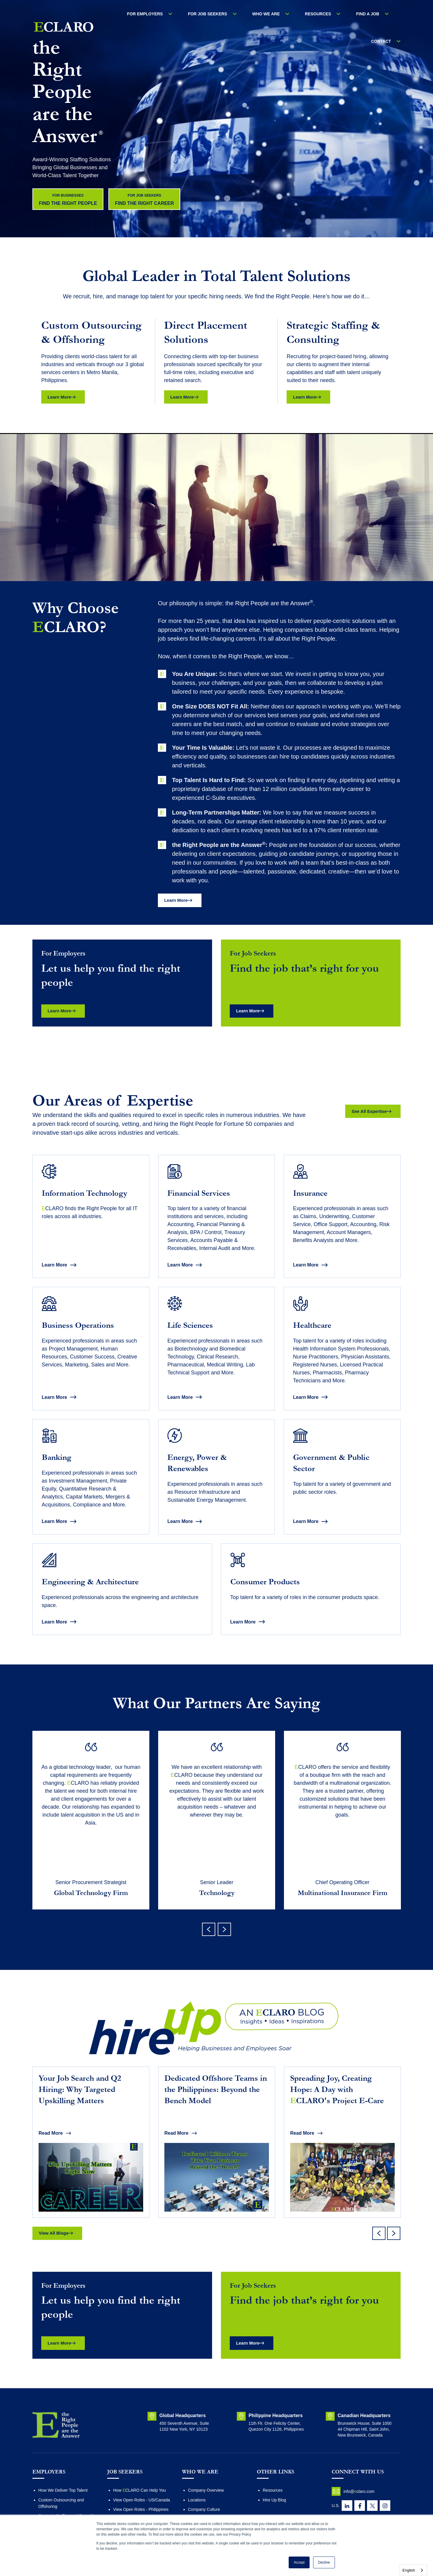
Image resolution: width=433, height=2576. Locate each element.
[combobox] (413, 2570)
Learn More (63, 397)
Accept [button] (299, 2562)
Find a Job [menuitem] (345, 14)
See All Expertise (365, 1115)
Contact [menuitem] (385, 14)
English (408, 2570)
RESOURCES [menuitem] (303, 14)
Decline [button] (324, 2562)
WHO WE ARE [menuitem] (259, 14)
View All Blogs (58, 2269)
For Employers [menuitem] (153, 14)
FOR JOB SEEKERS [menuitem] (207, 14)
